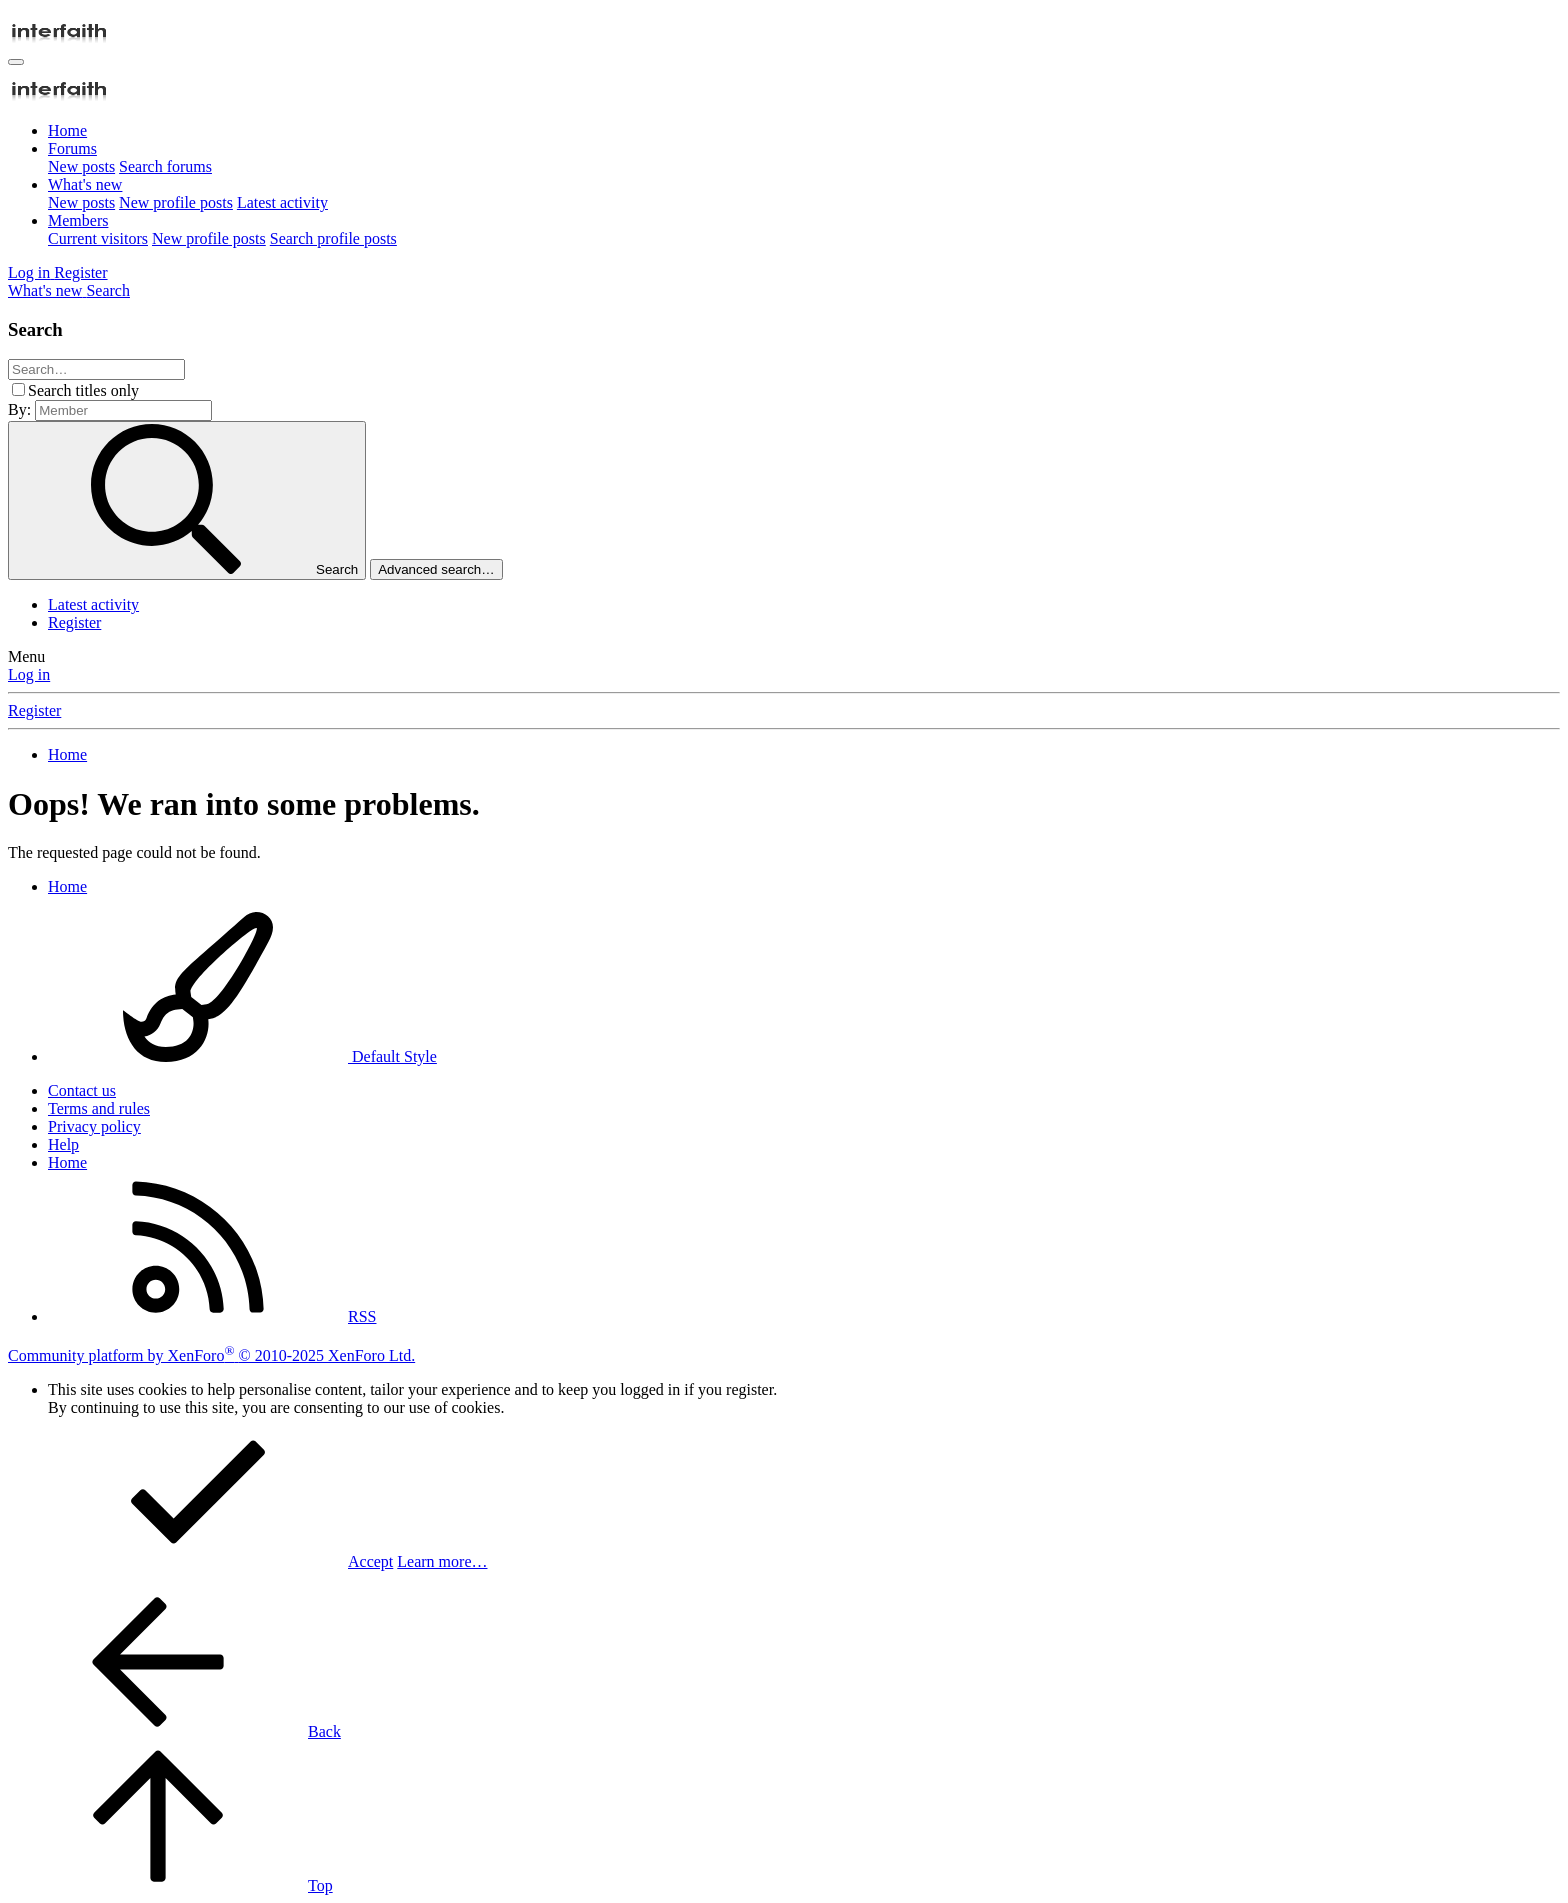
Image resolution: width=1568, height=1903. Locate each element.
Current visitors (98, 238)
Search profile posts (333, 238)
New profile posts (176, 202)
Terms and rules (99, 1108)
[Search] (108, 290)
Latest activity (282, 202)
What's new (85, 184)
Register (74, 622)
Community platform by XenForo (211, 1355)
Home (67, 130)
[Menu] (16, 62)
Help (63, 1144)
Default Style (242, 1056)
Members (78, 220)
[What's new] (47, 290)
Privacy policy (94, 1126)
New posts (81, 166)
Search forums (165, 166)
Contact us (82, 1090)
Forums (72, 148)
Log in (29, 674)
